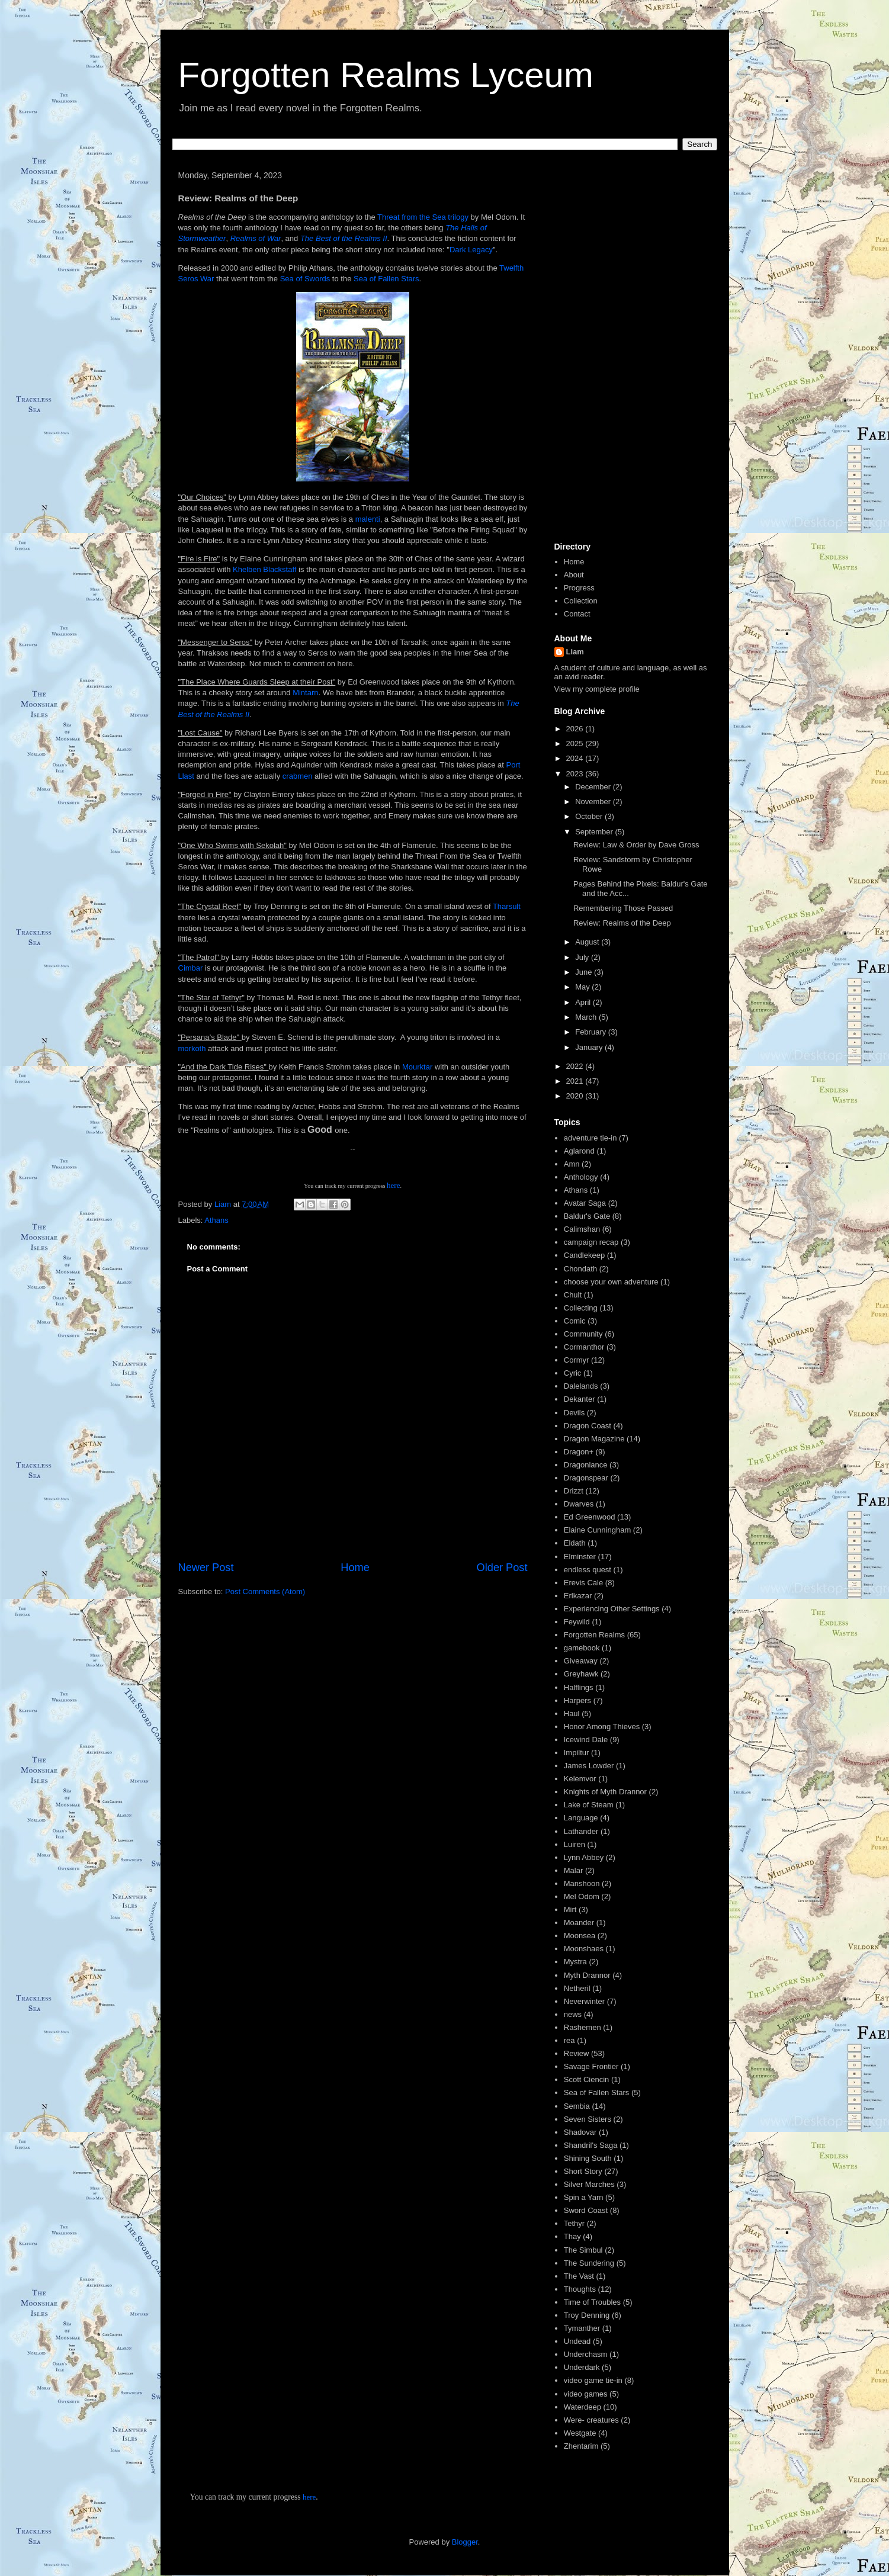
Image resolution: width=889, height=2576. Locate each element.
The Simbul (583, 2250)
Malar (573, 1870)
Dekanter (579, 1399)
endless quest (587, 1569)
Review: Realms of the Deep (622, 922)
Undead (577, 2341)
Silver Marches (589, 2184)
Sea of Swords (305, 278)
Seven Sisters (587, 2119)
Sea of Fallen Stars (386, 278)
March (587, 1017)
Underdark (582, 2367)
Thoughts (580, 2289)
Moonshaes (584, 1948)
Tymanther (582, 2328)
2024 (576, 758)
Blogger (465, 2542)
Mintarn (305, 692)
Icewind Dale (586, 1739)
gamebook (582, 1647)
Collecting (581, 1307)
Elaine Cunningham (597, 1529)
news (573, 2014)
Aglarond (579, 1150)
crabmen (298, 776)
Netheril (577, 1988)
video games (586, 2393)
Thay (572, 2236)
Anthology (581, 1177)
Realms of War (255, 238)
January (590, 1047)
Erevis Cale (583, 1582)
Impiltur (576, 1752)
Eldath (575, 1542)
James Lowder (589, 1765)
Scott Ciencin (586, 2079)
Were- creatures (591, 2420)
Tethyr (574, 2223)
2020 (576, 1095)
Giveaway (581, 1660)
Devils (574, 1412)
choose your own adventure (611, 1281)
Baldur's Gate (587, 1216)
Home (355, 1567)
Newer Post (206, 1567)
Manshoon (582, 1883)
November (594, 801)
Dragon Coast (587, 1425)
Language (581, 1817)
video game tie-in (593, 2380)
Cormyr (576, 1360)
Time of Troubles (592, 2302)
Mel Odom (581, 1896)
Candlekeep (584, 1255)
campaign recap (591, 1242)
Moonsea (579, 1935)
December (594, 786)
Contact (577, 613)
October (590, 816)
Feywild (577, 1621)
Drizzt (573, 1490)
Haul (572, 1713)
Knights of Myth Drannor (605, 1791)
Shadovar (580, 2132)
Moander (579, 1922)
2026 (576, 728)
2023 (576, 773)
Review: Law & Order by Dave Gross (636, 844)
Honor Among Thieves (602, 1726)
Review (576, 2053)
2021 (576, 1081)
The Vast (579, 2276)
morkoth (193, 1048)
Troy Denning (587, 2315)
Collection (581, 600)
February (591, 1031)
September (595, 831)
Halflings (578, 1687)
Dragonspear (586, 1477)
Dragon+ (578, 1451)
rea (569, 2040)
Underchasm (586, 2354)
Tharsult (507, 906)
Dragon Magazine (594, 1438)
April (584, 1002)
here (393, 1185)
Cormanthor (584, 1346)
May (583, 986)
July (583, 957)
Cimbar (192, 967)
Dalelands (581, 1386)
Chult (573, 1294)
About (574, 574)
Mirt (570, 1909)
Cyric (573, 1373)
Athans (216, 1220)
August (588, 941)
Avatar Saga (585, 1203)
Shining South (588, 2158)
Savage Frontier (591, 2066)
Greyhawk (581, 1673)
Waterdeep (582, 2406)
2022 (576, 1066)
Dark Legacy (471, 249)
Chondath (580, 1268)
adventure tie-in (590, 1137)
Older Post (502, 1567)
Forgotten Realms (594, 1634)
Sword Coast (586, 2210)
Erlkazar (578, 1595)
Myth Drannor (587, 1975)
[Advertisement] (631, 351)
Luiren (574, 1844)
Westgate (580, 2433)
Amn (572, 1163)
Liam (575, 651)
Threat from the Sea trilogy (422, 217)
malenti (367, 519)
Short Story (583, 2171)
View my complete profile (597, 689)
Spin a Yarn (584, 2197)
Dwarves (579, 1503)
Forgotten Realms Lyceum (385, 75)
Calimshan (582, 1229)
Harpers (577, 1700)
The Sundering (589, 2263)
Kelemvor (580, 1778)
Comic (575, 1320)
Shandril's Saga (591, 2145)
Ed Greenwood (589, 1516)
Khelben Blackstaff (264, 569)
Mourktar (418, 1066)
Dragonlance (586, 1464)
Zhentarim (581, 2446)
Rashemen (582, 2027)
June (584, 972)
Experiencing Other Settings (612, 1608)
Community (583, 1333)
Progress (579, 587)
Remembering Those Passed (623, 908)
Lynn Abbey (584, 1857)
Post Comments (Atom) (265, 1591)
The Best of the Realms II (343, 238)
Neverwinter (584, 2001)
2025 (576, 743)
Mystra (575, 1961)
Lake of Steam (589, 1804)
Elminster (580, 1556)
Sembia (577, 2106)
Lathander (581, 1831)
